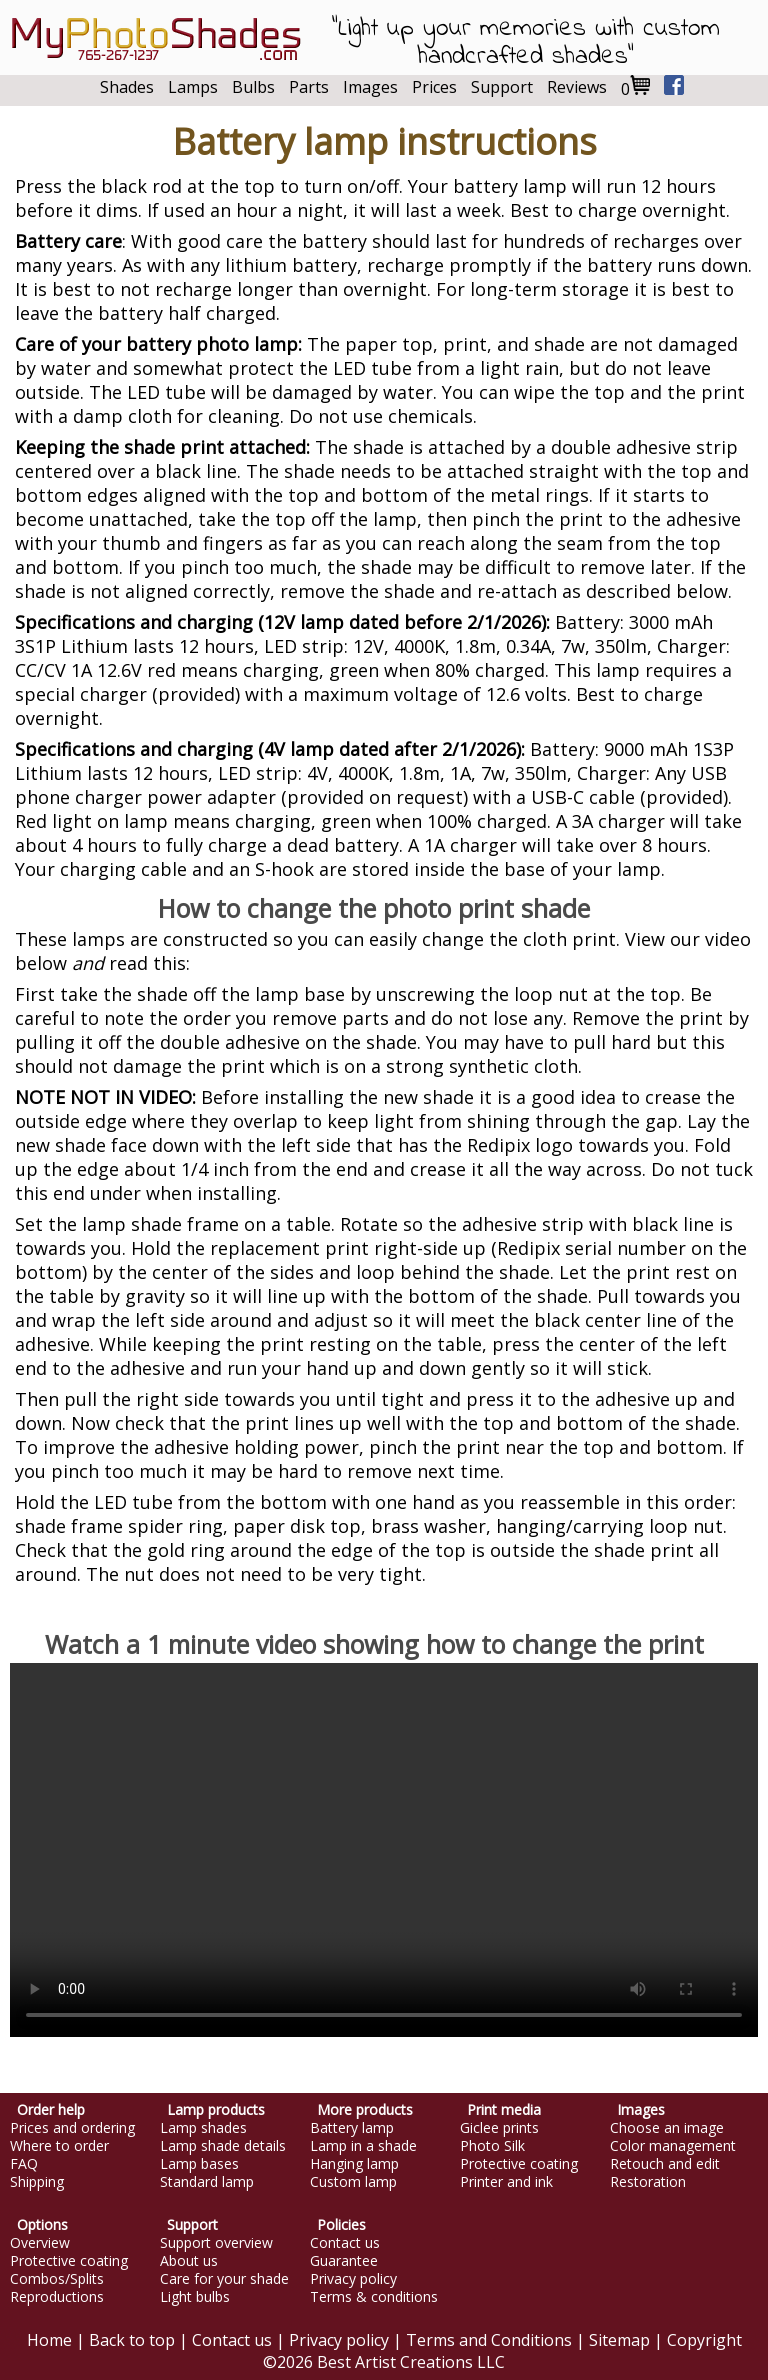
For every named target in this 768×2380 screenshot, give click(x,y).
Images (370, 87)
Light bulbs (195, 2297)
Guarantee (344, 2261)
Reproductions (57, 2297)
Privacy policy (353, 2279)
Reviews (577, 87)
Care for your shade (224, 2279)
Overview (40, 2243)
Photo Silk (492, 2146)
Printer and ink (506, 2182)
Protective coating (519, 2164)
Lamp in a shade (363, 2146)
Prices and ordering (72, 2128)
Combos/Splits (57, 2279)
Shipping (37, 2182)
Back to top (132, 2340)
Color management (673, 2146)
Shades (127, 87)
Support (502, 87)
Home (49, 2340)
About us (189, 2261)
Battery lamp (352, 2128)
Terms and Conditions (489, 2340)
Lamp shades (203, 2128)
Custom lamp (353, 2182)
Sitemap (619, 2340)
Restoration (648, 2182)
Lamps (193, 87)
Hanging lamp (354, 2164)
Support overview (216, 2243)
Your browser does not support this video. (384, 1850)
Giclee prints (499, 2128)
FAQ (24, 2164)
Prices (434, 87)
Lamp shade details (223, 2146)
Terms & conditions (374, 2297)
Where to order (59, 2146)
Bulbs (253, 87)
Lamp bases (199, 2164)
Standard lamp (207, 2182)
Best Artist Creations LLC (411, 2362)
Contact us (345, 2243)
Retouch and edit (665, 2164)
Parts (309, 87)
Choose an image (667, 2128)
